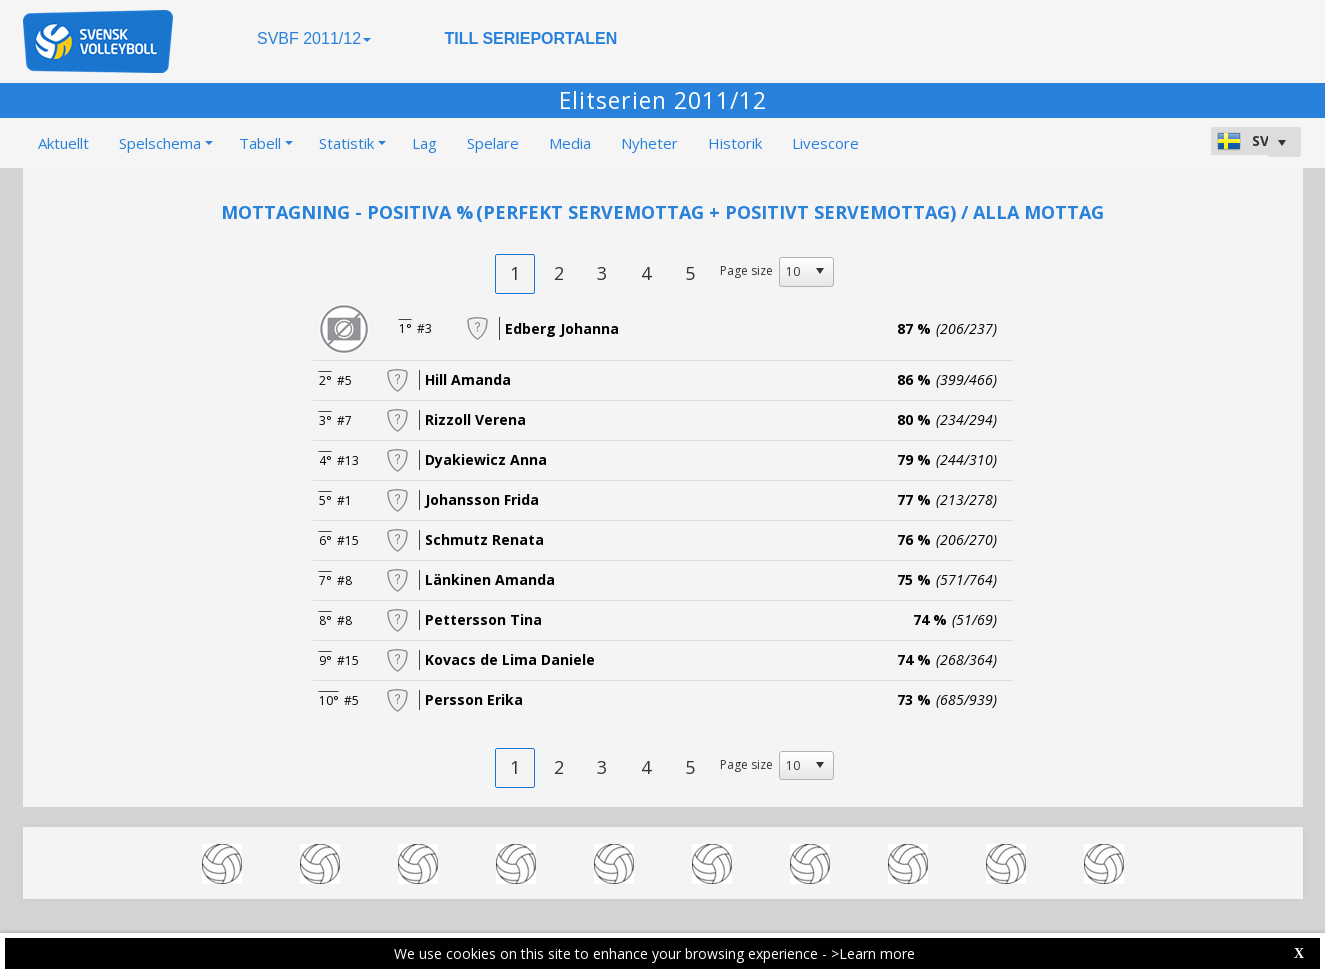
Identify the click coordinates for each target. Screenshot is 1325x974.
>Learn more (873, 953)
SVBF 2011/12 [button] (314, 38)
